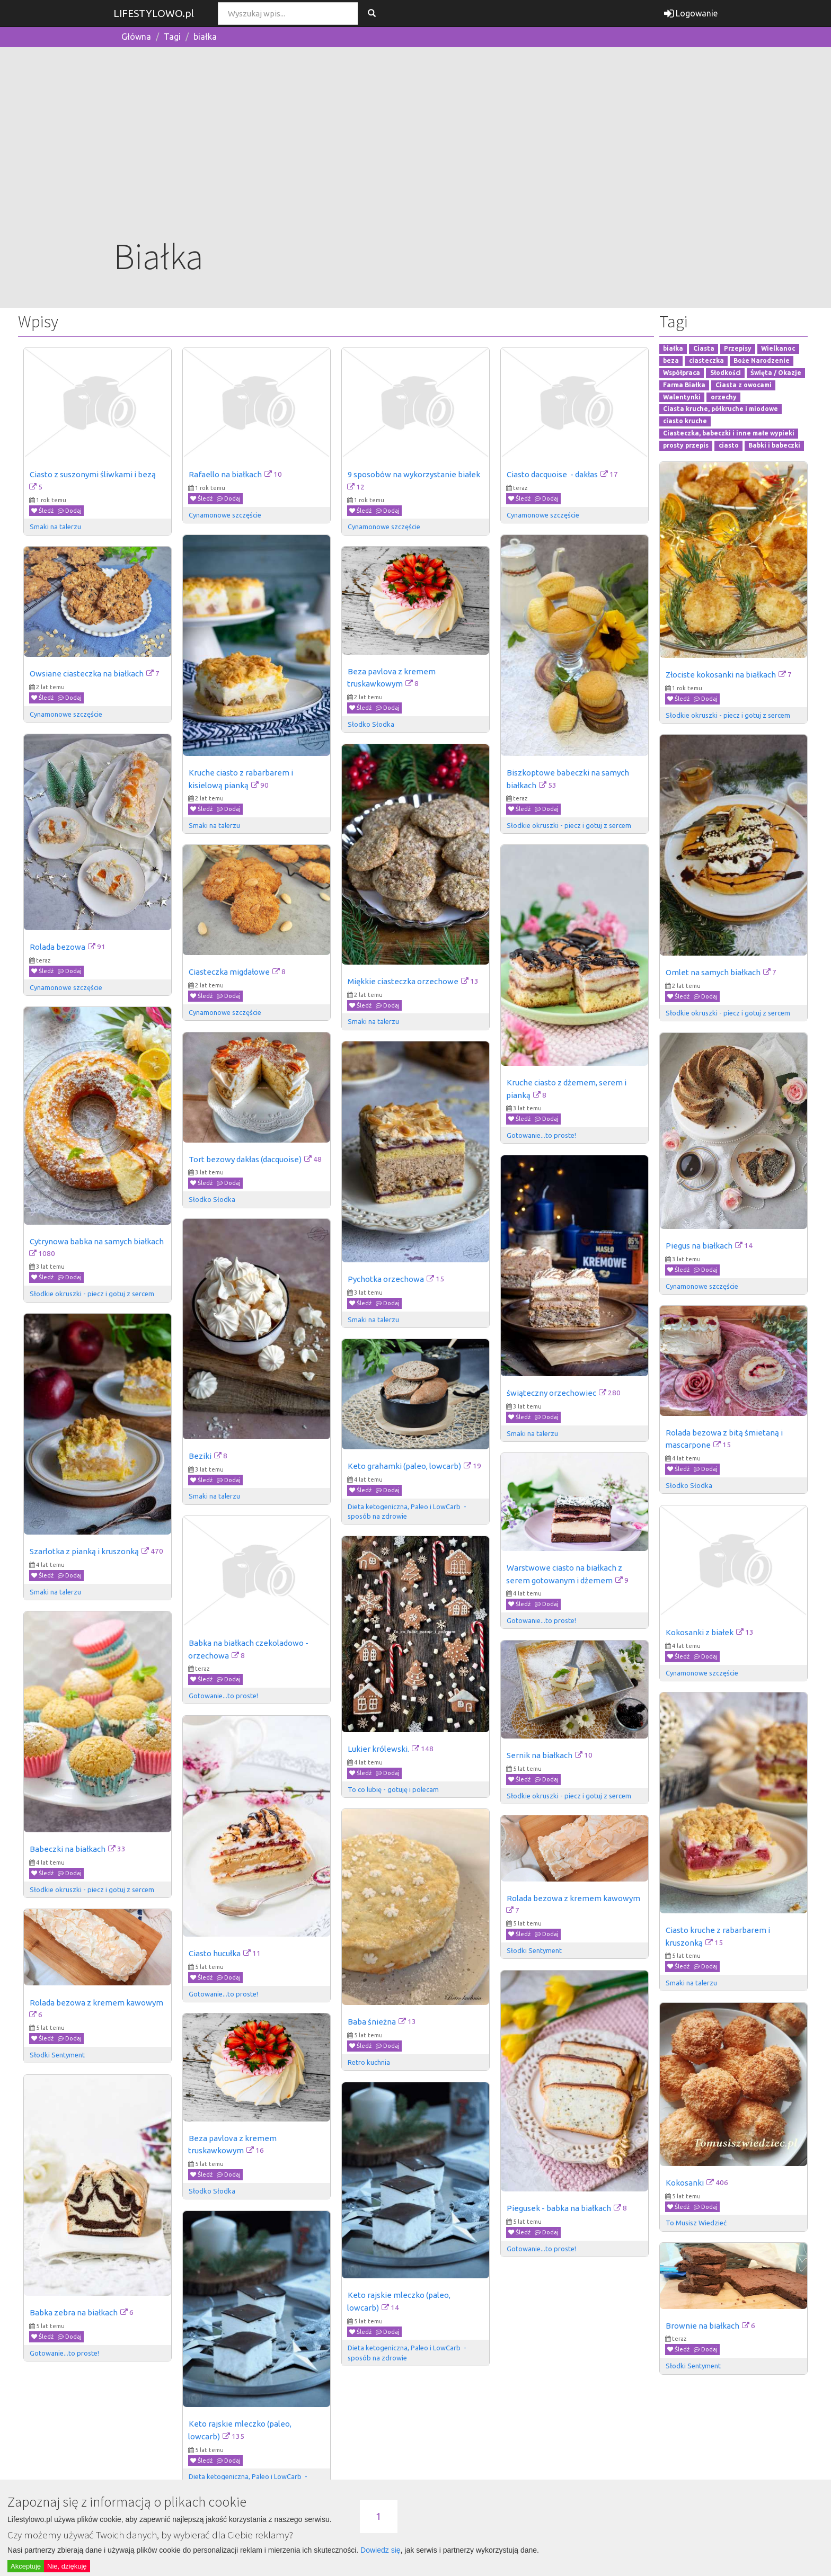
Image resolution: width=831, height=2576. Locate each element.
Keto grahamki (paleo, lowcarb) (404, 1465)
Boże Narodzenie (761, 360)
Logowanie (691, 13)
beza (671, 360)
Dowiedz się (380, 2550)
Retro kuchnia (369, 2062)
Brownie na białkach (702, 2325)
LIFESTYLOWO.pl (153, 13)
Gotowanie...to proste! (541, 1135)
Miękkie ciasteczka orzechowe (403, 981)
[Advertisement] (415, 152)
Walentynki (682, 397)
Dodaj (70, 510)
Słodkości (725, 372)
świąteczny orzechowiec (551, 1392)
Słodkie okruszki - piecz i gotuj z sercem (728, 715)
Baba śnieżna (372, 2021)
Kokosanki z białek (699, 1632)
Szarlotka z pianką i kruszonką (84, 1551)
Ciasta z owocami (743, 384)
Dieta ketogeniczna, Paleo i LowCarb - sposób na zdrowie (408, 1511)
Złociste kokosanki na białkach (721, 674)
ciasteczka (706, 360)
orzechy (724, 397)
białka (205, 36)
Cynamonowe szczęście (225, 515)
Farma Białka (684, 384)
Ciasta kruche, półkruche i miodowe (720, 409)
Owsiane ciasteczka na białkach (87, 673)
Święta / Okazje (775, 372)
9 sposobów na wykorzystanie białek (414, 474)
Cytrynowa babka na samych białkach (97, 1241)
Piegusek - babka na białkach (559, 2208)
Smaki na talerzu (55, 526)
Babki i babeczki (774, 445)
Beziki (200, 1455)
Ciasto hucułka (215, 1953)
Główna (136, 36)
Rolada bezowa (57, 946)
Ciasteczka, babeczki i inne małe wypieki (728, 433)
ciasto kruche (685, 421)
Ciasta (703, 348)
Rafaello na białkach (225, 474)
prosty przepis (686, 445)
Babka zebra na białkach (74, 2312)
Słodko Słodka (371, 724)
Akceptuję (26, 2566)
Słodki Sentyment (534, 1950)
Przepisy (738, 348)
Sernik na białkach (539, 1755)
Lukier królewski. (378, 1748)
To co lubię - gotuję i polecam (393, 1789)
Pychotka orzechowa (386, 1278)
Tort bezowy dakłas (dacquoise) (245, 1159)
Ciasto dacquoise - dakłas (552, 474)
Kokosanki (685, 2182)
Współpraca (681, 372)
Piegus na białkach (699, 1245)
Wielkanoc (778, 348)
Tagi (172, 36)
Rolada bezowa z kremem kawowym (573, 1898)
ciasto (729, 445)
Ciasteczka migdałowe (229, 971)
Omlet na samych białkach (713, 972)
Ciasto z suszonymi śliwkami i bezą (93, 474)
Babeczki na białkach (67, 1848)
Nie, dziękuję (66, 2566)
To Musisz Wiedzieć (696, 2222)
